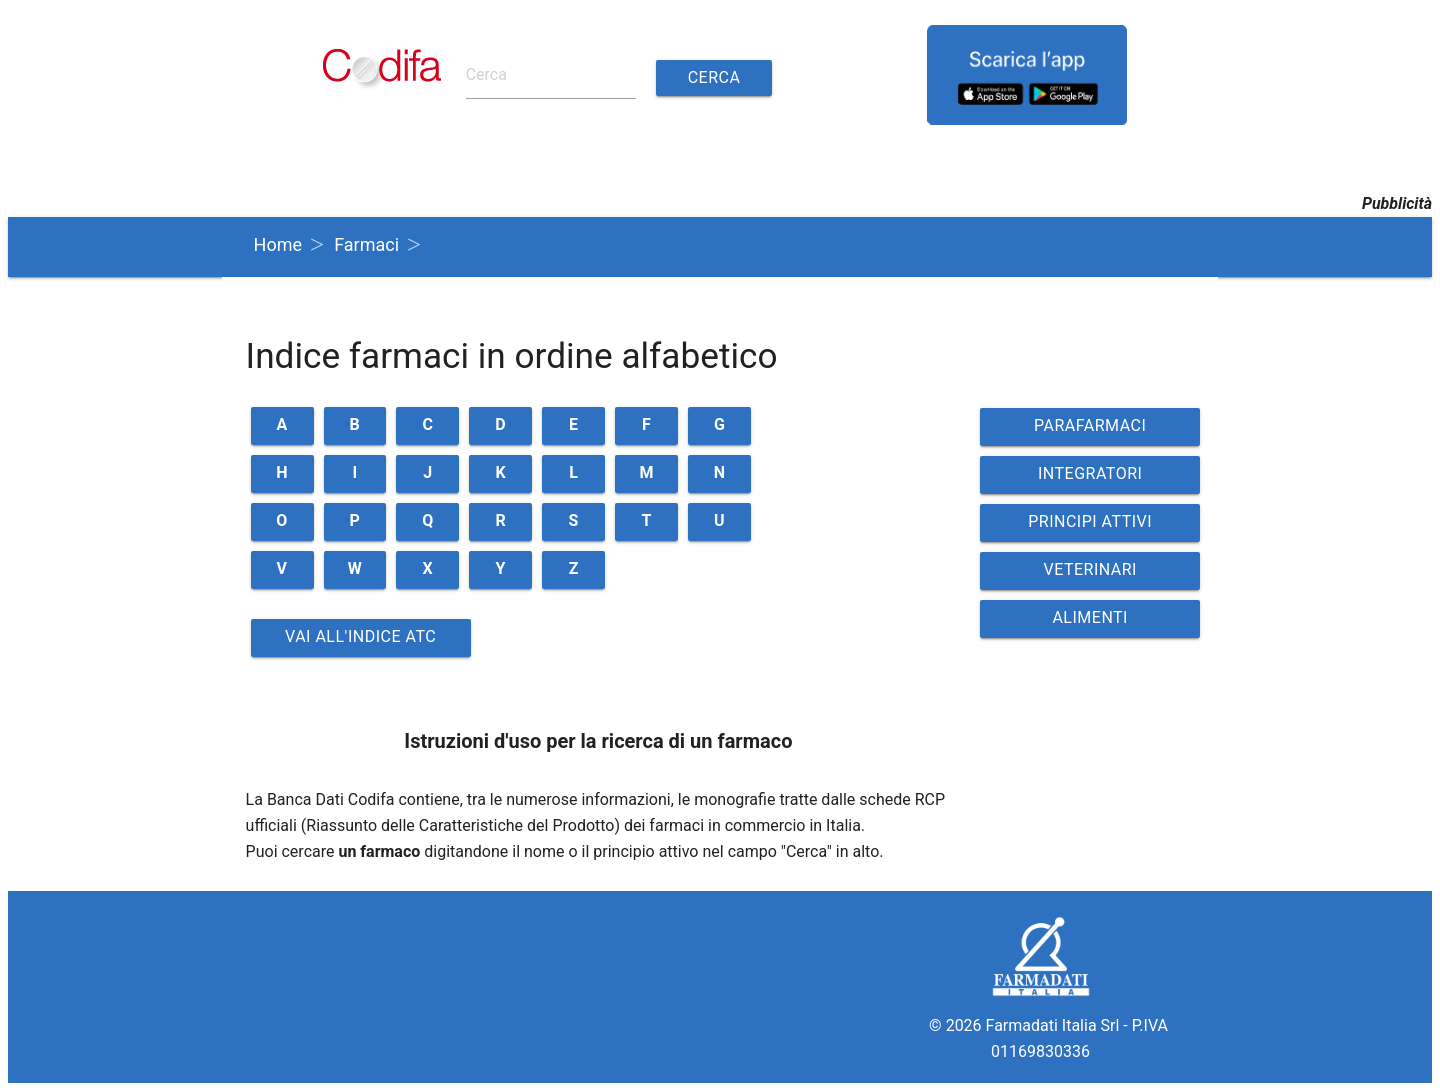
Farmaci (366, 244)
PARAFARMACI (1090, 425)
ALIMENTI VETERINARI (1090, 623)
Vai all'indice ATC (360, 636)
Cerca (714, 77)
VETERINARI (1090, 569)
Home (278, 244)
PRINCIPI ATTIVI (1090, 521)
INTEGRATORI (1090, 473)
